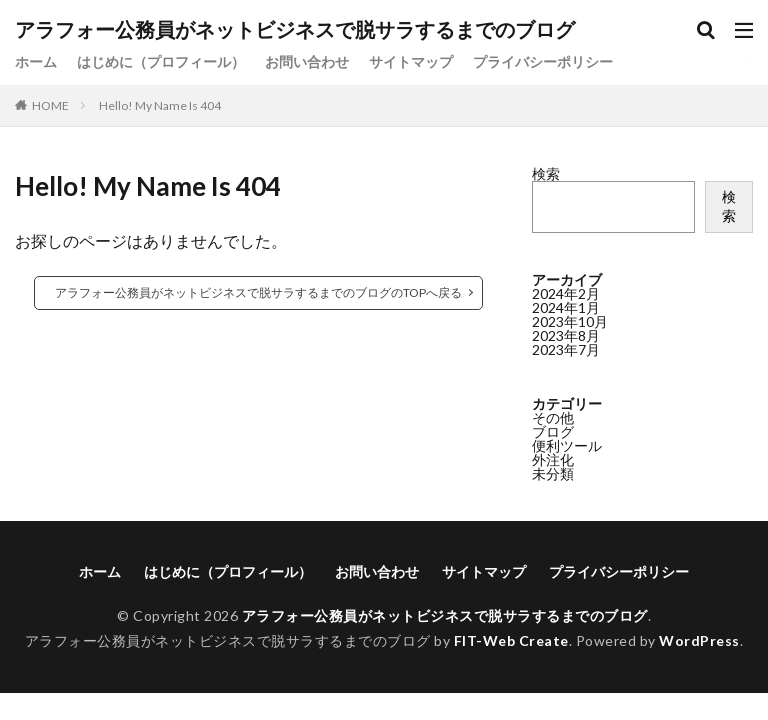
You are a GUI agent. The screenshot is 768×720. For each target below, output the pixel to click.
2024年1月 (566, 307)
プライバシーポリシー (543, 61)
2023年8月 (566, 335)
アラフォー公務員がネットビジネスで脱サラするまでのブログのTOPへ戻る (258, 292)
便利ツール (567, 445)
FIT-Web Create (511, 640)
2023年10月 (570, 321)
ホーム (36, 61)
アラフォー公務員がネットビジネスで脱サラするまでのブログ (295, 30)
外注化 (553, 459)
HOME (50, 105)
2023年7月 (566, 349)
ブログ (553, 431)
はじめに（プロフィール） (161, 61)
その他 (553, 417)
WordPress (699, 640)
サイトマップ (411, 61)
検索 (546, 173)
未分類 (553, 473)
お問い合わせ (307, 61)
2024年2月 (566, 293)
